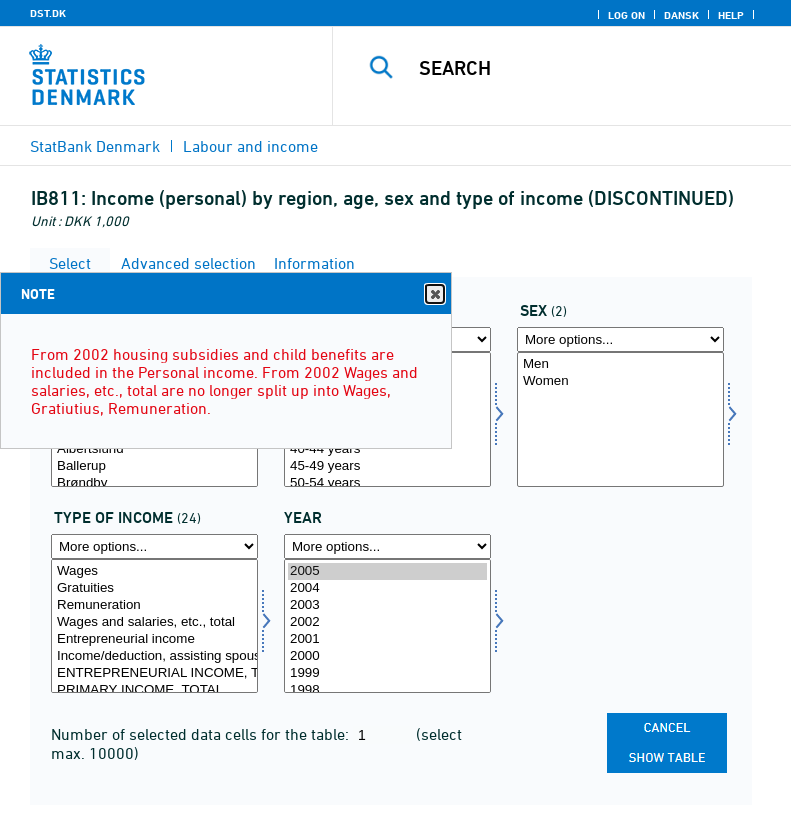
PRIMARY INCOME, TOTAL (154, 690)
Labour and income (250, 146)
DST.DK (48, 13)
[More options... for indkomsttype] (154, 546)
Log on (626, 15)
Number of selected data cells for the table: (202, 734)
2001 (387, 639)
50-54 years (387, 483)
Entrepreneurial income (154, 639)
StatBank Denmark (95, 146)
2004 (387, 588)
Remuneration (154, 605)
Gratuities (154, 588)
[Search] (592, 68)
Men (620, 364)
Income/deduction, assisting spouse (154, 656)
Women (620, 381)
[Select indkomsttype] (154, 626)
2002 (387, 622)
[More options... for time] (387, 546)
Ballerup (154, 466)
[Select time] (387, 626)
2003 (387, 605)
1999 (387, 673)
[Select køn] (620, 419)
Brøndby (154, 483)
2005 (387, 571)
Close (434, 294)
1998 (387, 690)
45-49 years (387, 466)
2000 (387, 656)
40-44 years (387, 449)
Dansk (681, 15)
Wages (154, 571)
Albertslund (154, 449)
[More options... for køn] (620, 339)
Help (731, 15)
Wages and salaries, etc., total (154, 622)
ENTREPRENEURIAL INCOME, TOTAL (154, 673)
